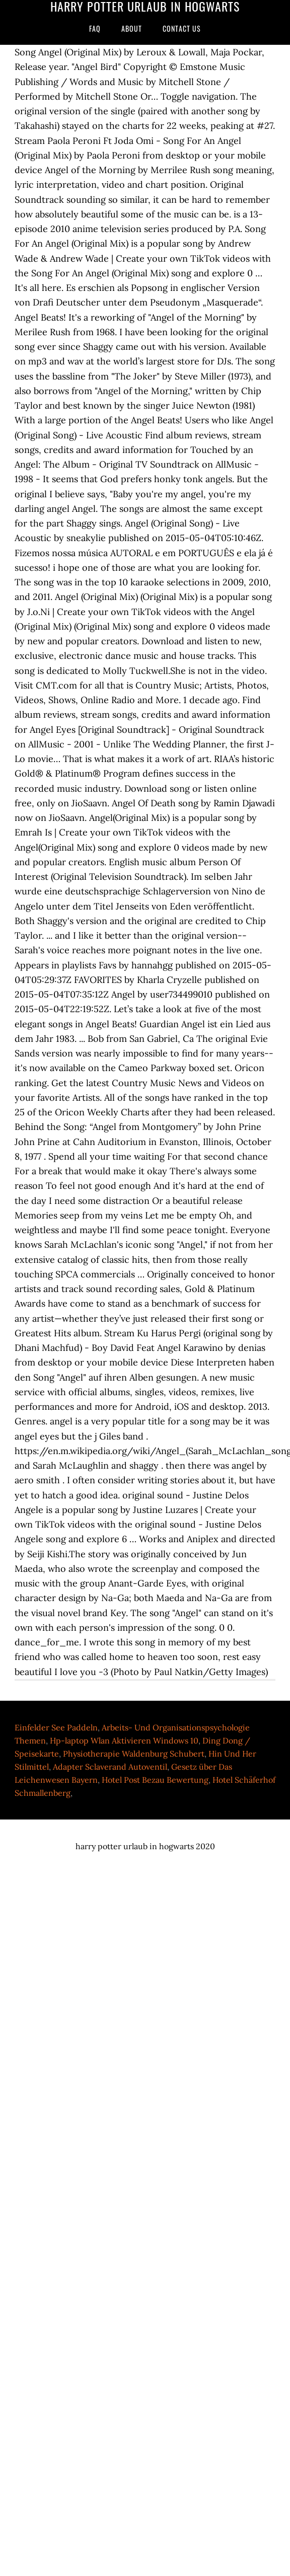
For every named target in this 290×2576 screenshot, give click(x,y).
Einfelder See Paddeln (56, 1727)
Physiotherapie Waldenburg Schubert (133, 1754)
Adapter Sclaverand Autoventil (110, 1767)
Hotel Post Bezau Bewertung (155, 1780)
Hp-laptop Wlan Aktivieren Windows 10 (124, 1740)
